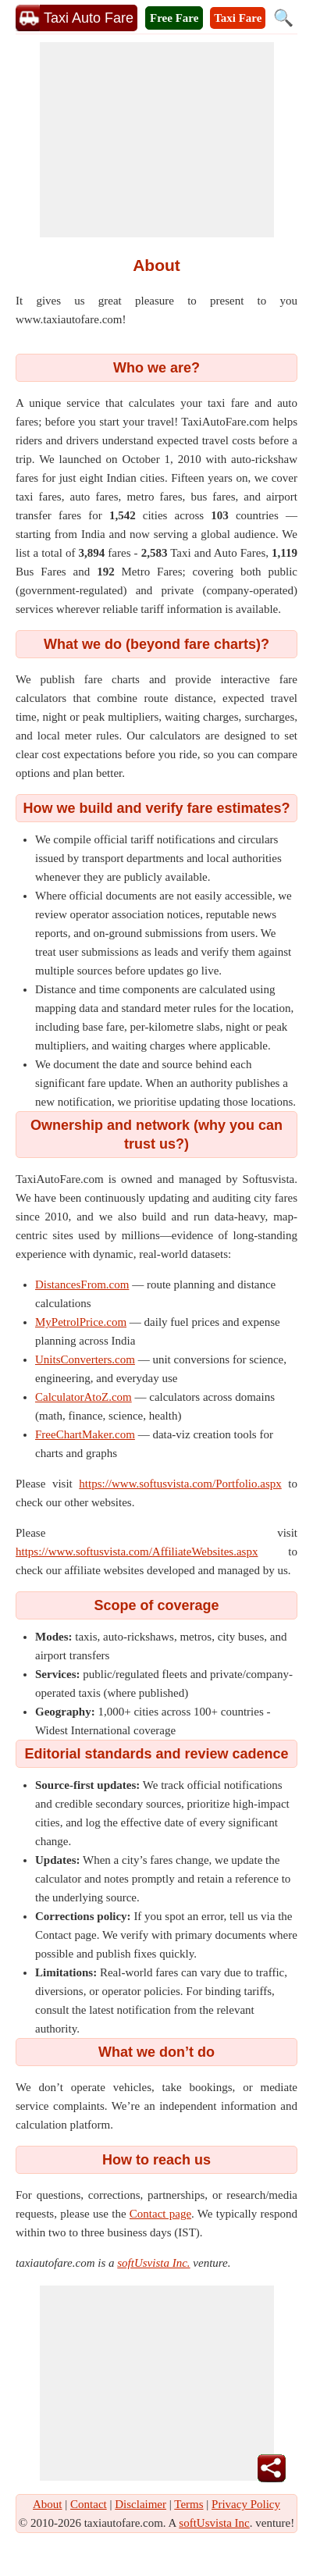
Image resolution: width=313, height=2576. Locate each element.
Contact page (160, 2213)
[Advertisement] (157, 139)
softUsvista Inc (214, 2523)
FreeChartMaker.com (85, 1434)
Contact (88, 2504)
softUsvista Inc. (153, 2263)
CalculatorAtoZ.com (83, 1397)
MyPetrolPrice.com (80, 1322)
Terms (188, 2504)
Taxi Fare (237, 18)
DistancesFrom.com (82, 1284)
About (47, 2504)
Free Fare (174, 18)
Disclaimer (140, 2504)
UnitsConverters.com (85, 1359)
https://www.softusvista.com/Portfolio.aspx (180, 1483)
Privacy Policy (246, 2504)
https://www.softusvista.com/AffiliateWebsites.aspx (137, 1551)
